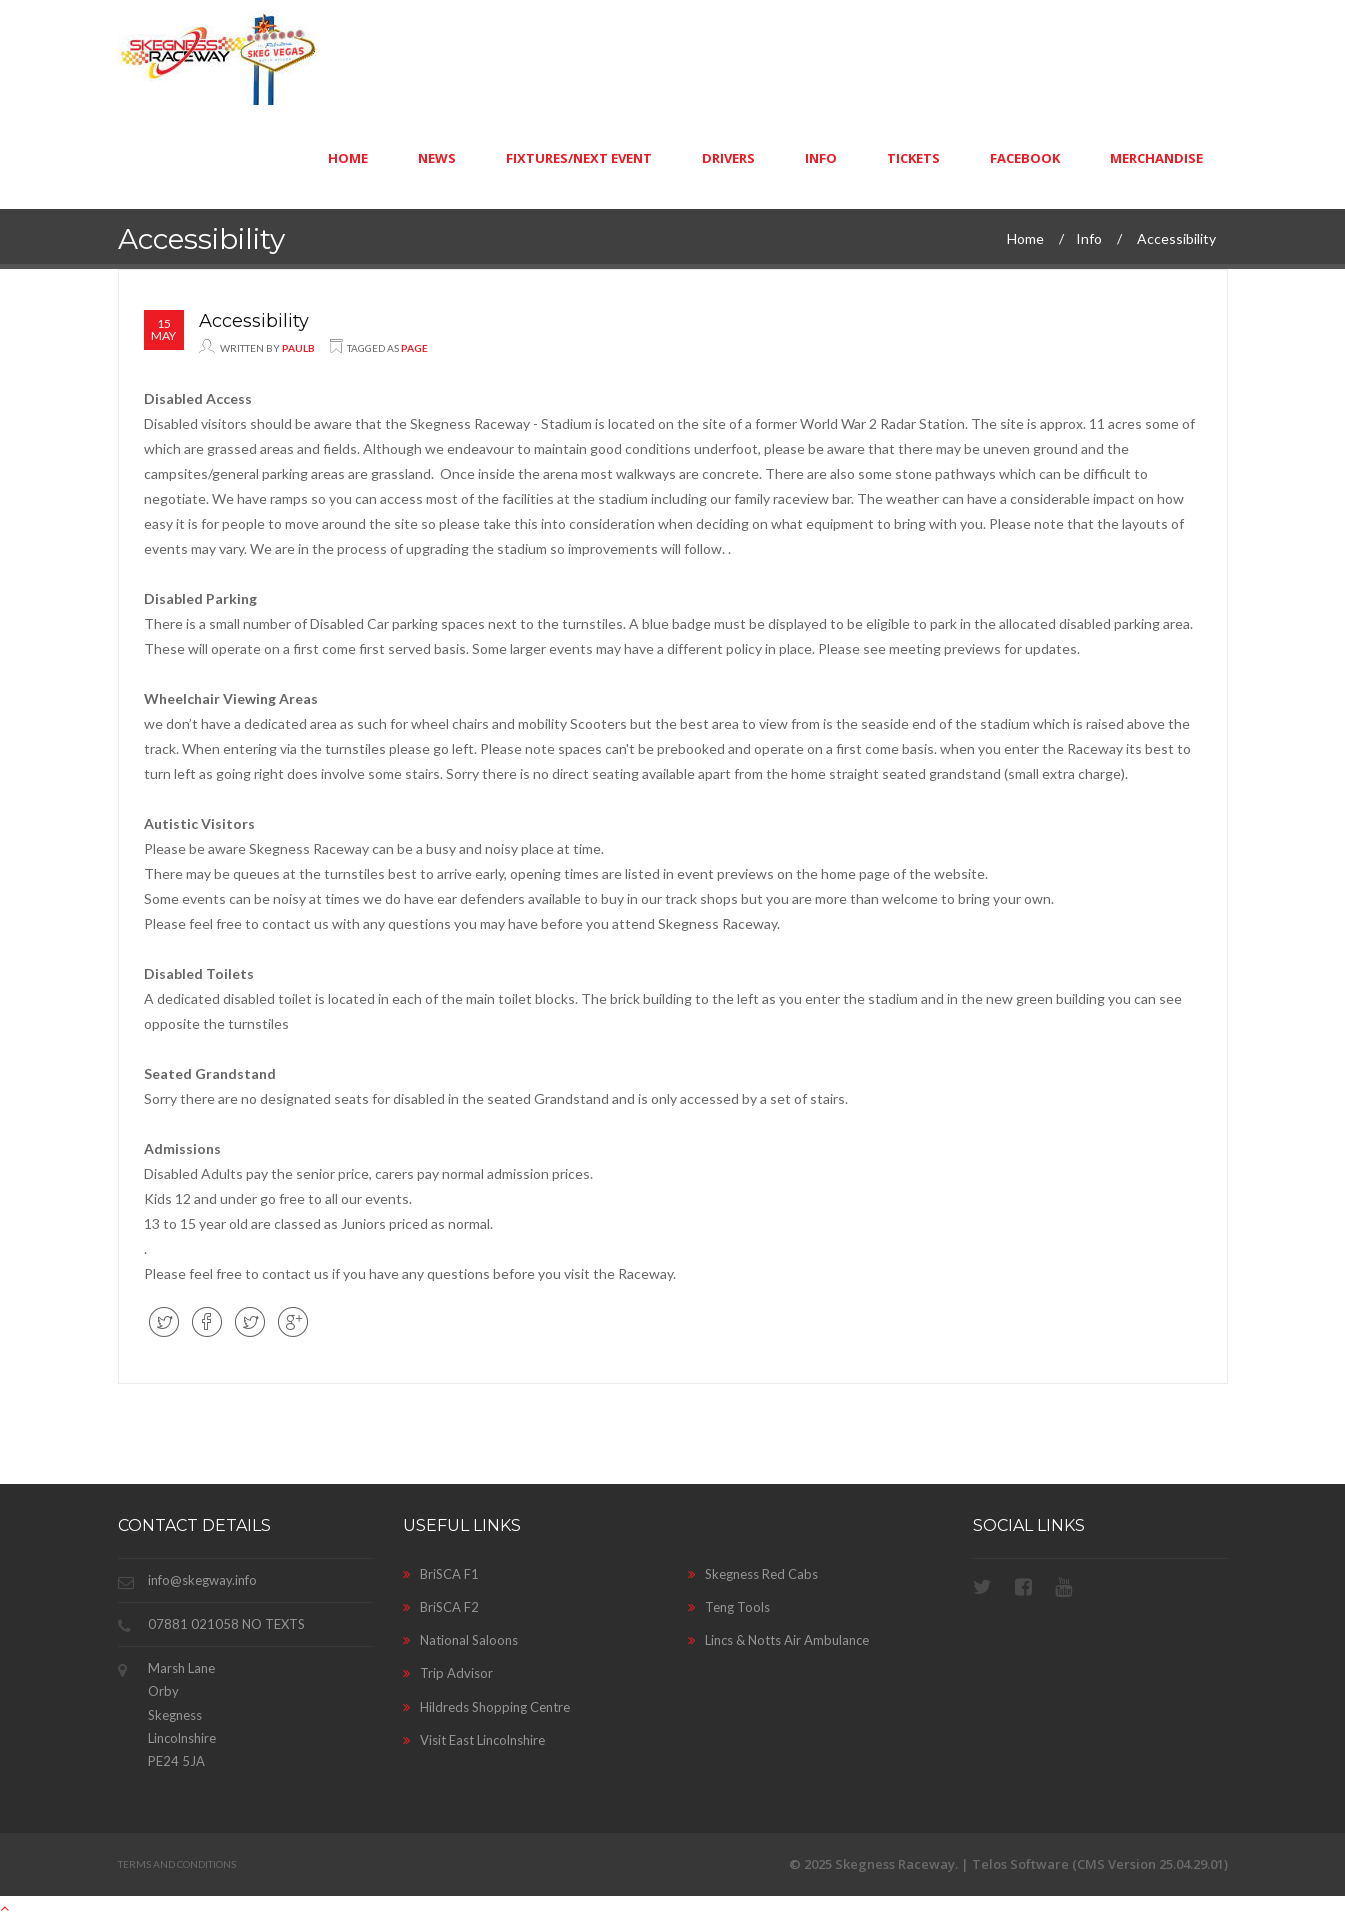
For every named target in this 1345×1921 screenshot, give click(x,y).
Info (821, 158)
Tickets (913, 158)
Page (414, 348)
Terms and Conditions (177, 1864)
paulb (298, 348)
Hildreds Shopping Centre (486, 1707)
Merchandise (1156, 158)
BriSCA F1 (441, 1574)
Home (348, 158)
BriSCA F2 (441, 1607)
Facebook (1025, 158)
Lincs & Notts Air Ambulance (778, 1640)
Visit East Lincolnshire (474, 1740)
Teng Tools (729, 1607)
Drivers (728, 158)
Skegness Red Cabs (753, 1574)
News (437, 158)
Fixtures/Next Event (579, 158)
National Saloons (460, 1640)
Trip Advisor (448, 1673)
